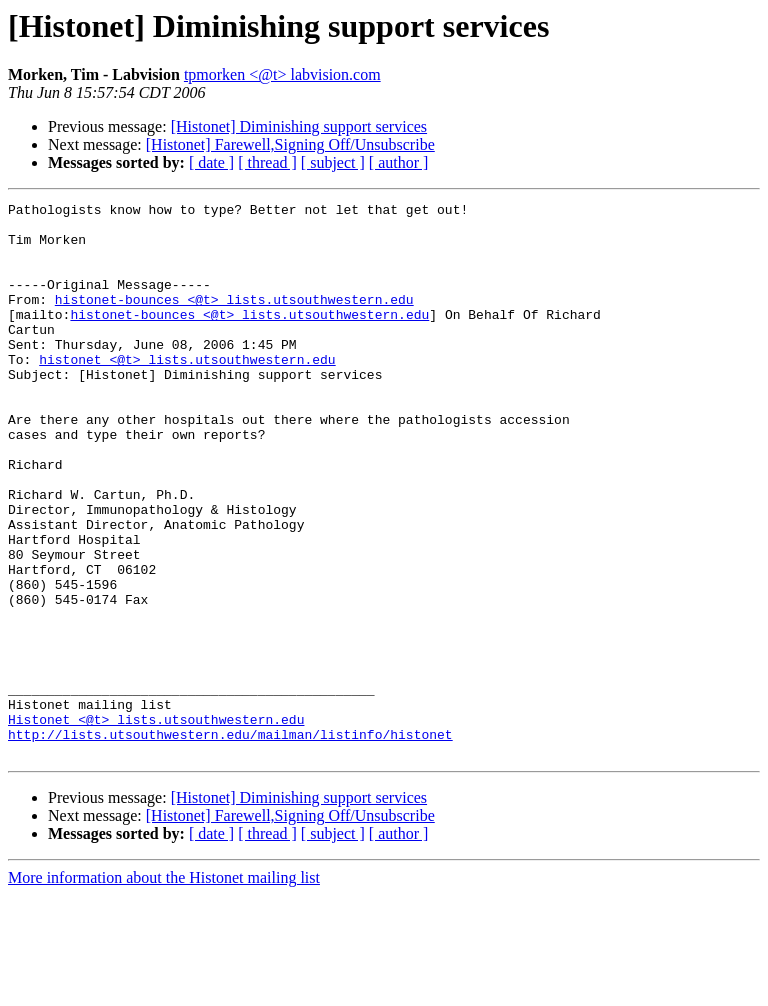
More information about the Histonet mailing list (164, 988)
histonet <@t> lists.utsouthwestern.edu (187, 392)
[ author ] (399, 162)
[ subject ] (333, 162)
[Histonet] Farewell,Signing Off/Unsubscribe (290, 144)
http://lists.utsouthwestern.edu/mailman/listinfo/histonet (230, 842)
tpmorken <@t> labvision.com (282, 74)
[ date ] (211, 162)
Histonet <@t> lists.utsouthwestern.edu (156, 824)
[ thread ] (267, 162)
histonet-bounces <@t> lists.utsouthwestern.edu (234, 320)
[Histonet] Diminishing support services (299, 126)
